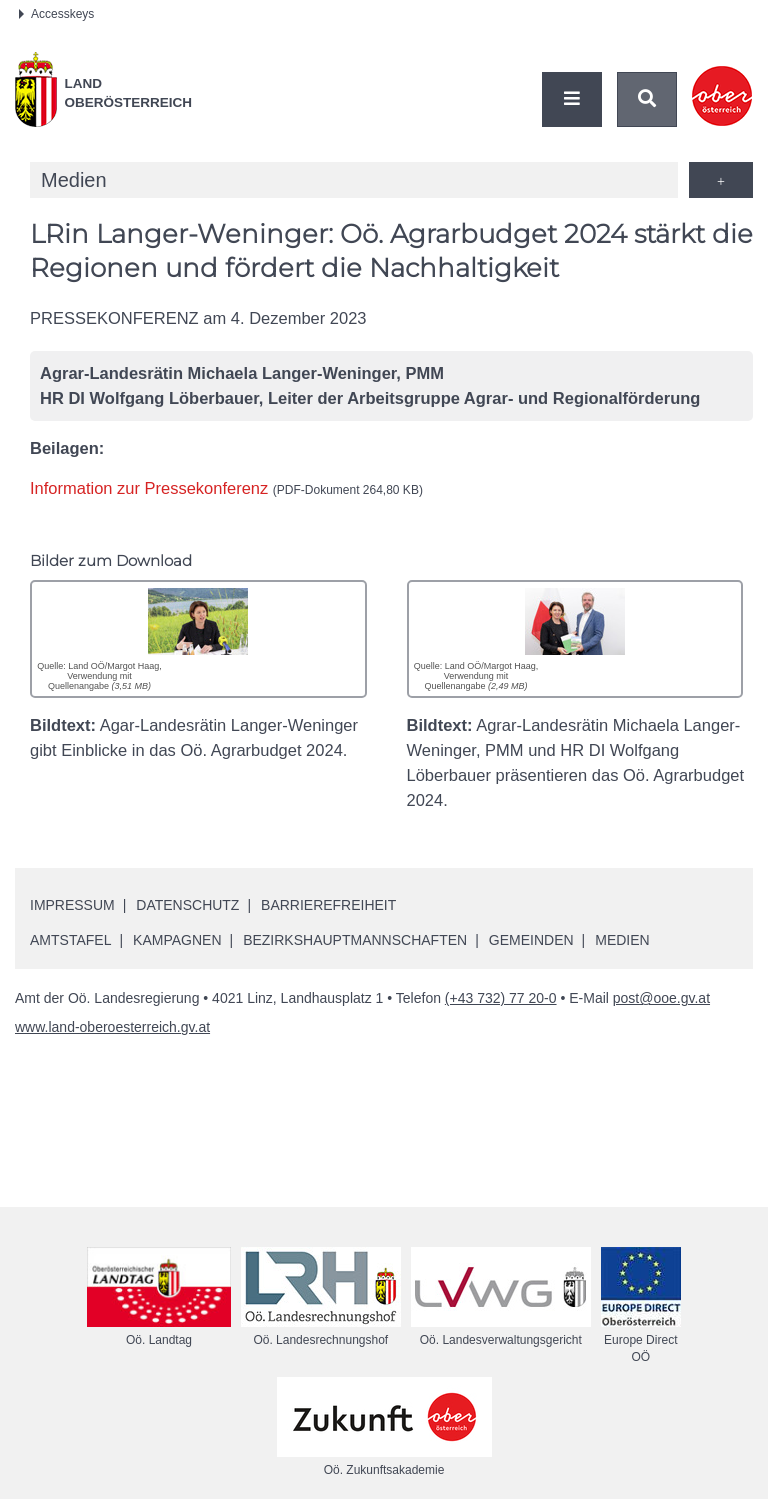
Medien (622, 940)
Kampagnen (177, 940)
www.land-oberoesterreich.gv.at (112, 1027)
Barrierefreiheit (328, 905)
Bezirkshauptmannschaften (355, 940)
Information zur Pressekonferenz (226, 488)
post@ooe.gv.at (661, 998)
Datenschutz (187, 905)
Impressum (72, 905)
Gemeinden (531, 940)
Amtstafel (70, 940)
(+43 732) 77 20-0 (501, 998)
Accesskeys (56, 14)
